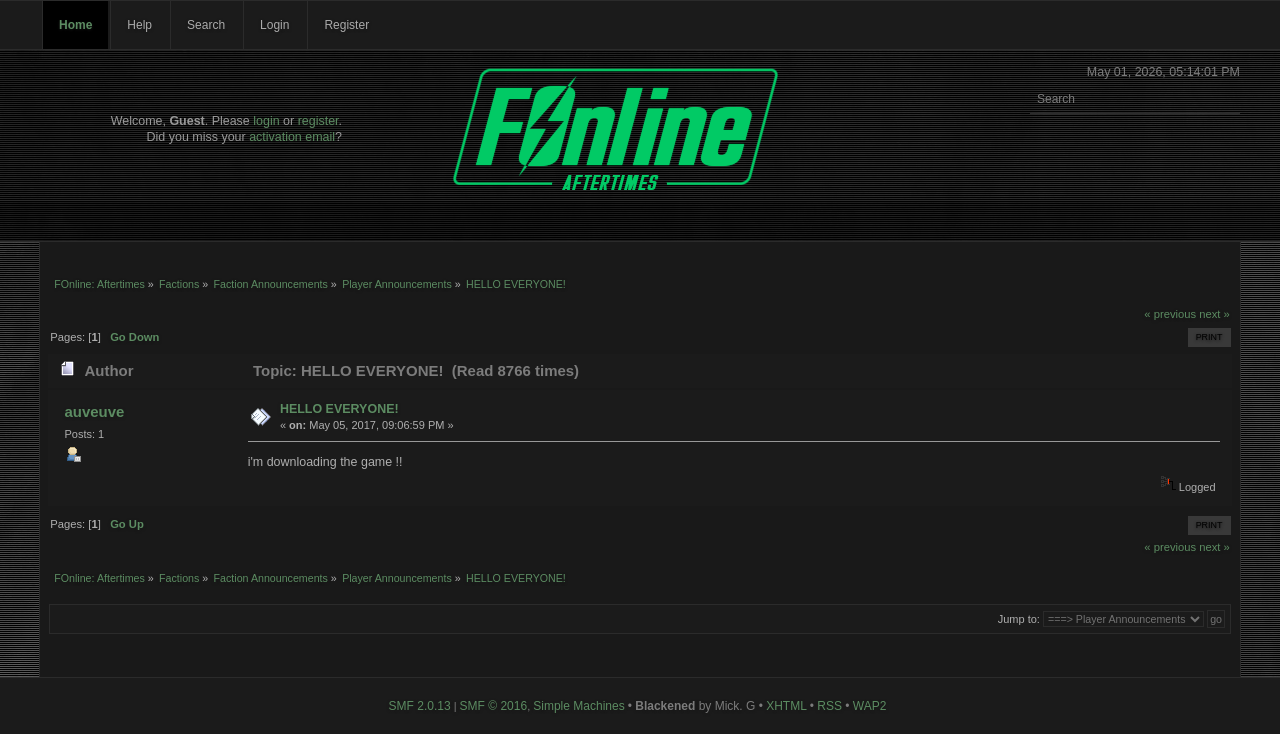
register (318, 121)
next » (1214, 314)
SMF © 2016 (494, 706)
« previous (1170, 314)
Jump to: (1019, 619)
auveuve (94, 411)
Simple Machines (578, 706)
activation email (292, 137)
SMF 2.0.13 (420, 706)
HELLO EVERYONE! (339, 409)
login (266, 121)
